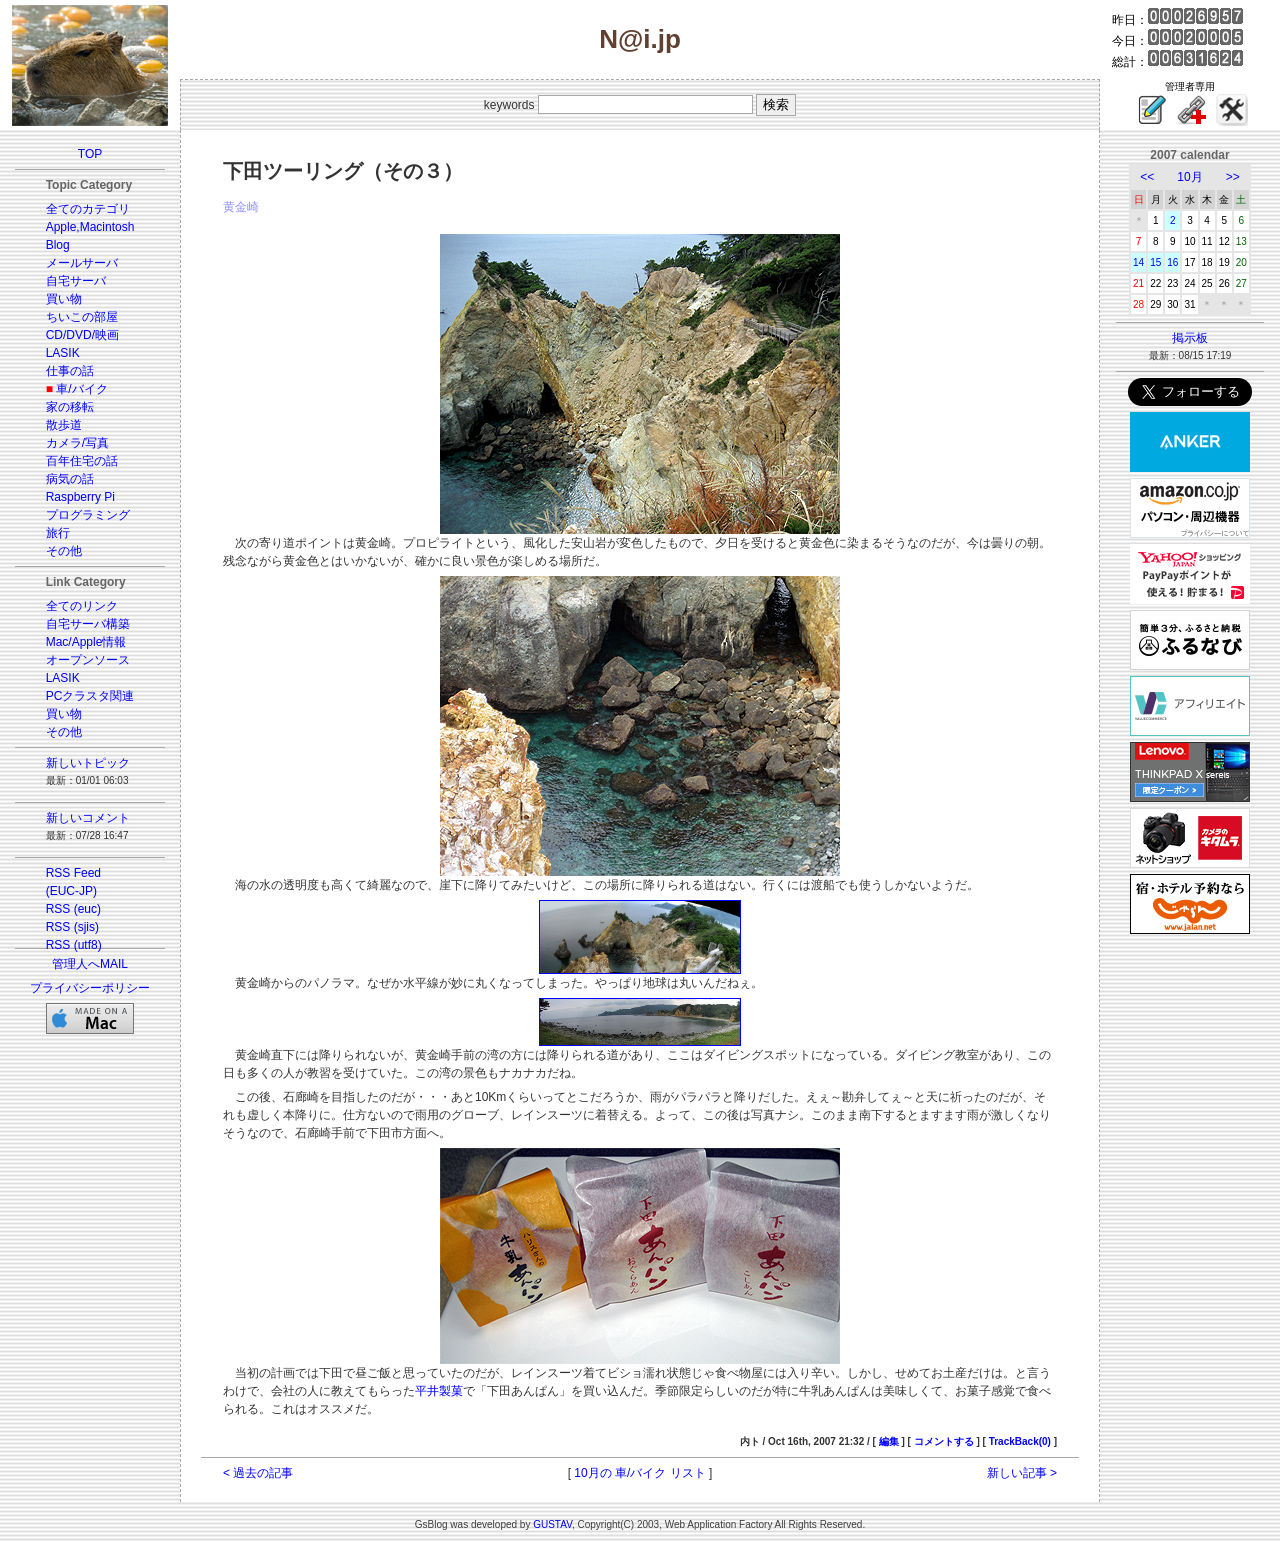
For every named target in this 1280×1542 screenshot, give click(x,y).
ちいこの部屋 (82, 317)
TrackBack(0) (1020, 1441)
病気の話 (70, 479)
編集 (889, 1441)
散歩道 (64, 425)
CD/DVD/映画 (82, 335)
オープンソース (88, 660)
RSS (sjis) (72, 927)
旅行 (58, 533)
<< (1147, 177)
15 (1155, 262)
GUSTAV (552, 1524)
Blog (58, 245)
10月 (1189, 177)
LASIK (63, 353)
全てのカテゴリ (88, 209)
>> (1233, 177)
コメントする (944, 1441)
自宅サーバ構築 (88, 624)
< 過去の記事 (258, 1473)
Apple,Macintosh (90, 227)
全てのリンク (82, 606)
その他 (64, 551)
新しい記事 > (1022, 1473)
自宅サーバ (76, 281)
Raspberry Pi (80, 497)
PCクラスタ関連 (90, 696)
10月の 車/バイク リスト (639, 1473)
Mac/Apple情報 (86, 642)
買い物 (64, 299)
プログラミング (88, 515)
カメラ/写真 (77, 443)
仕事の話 (70, 371)
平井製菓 (439, 1391)
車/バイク (81, 389)
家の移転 (70, 407)
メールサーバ (82, 263)
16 (1172, 262)
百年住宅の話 (82, 461)
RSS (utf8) (74, 945)
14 (1138, 262)
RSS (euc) (73, 909)
